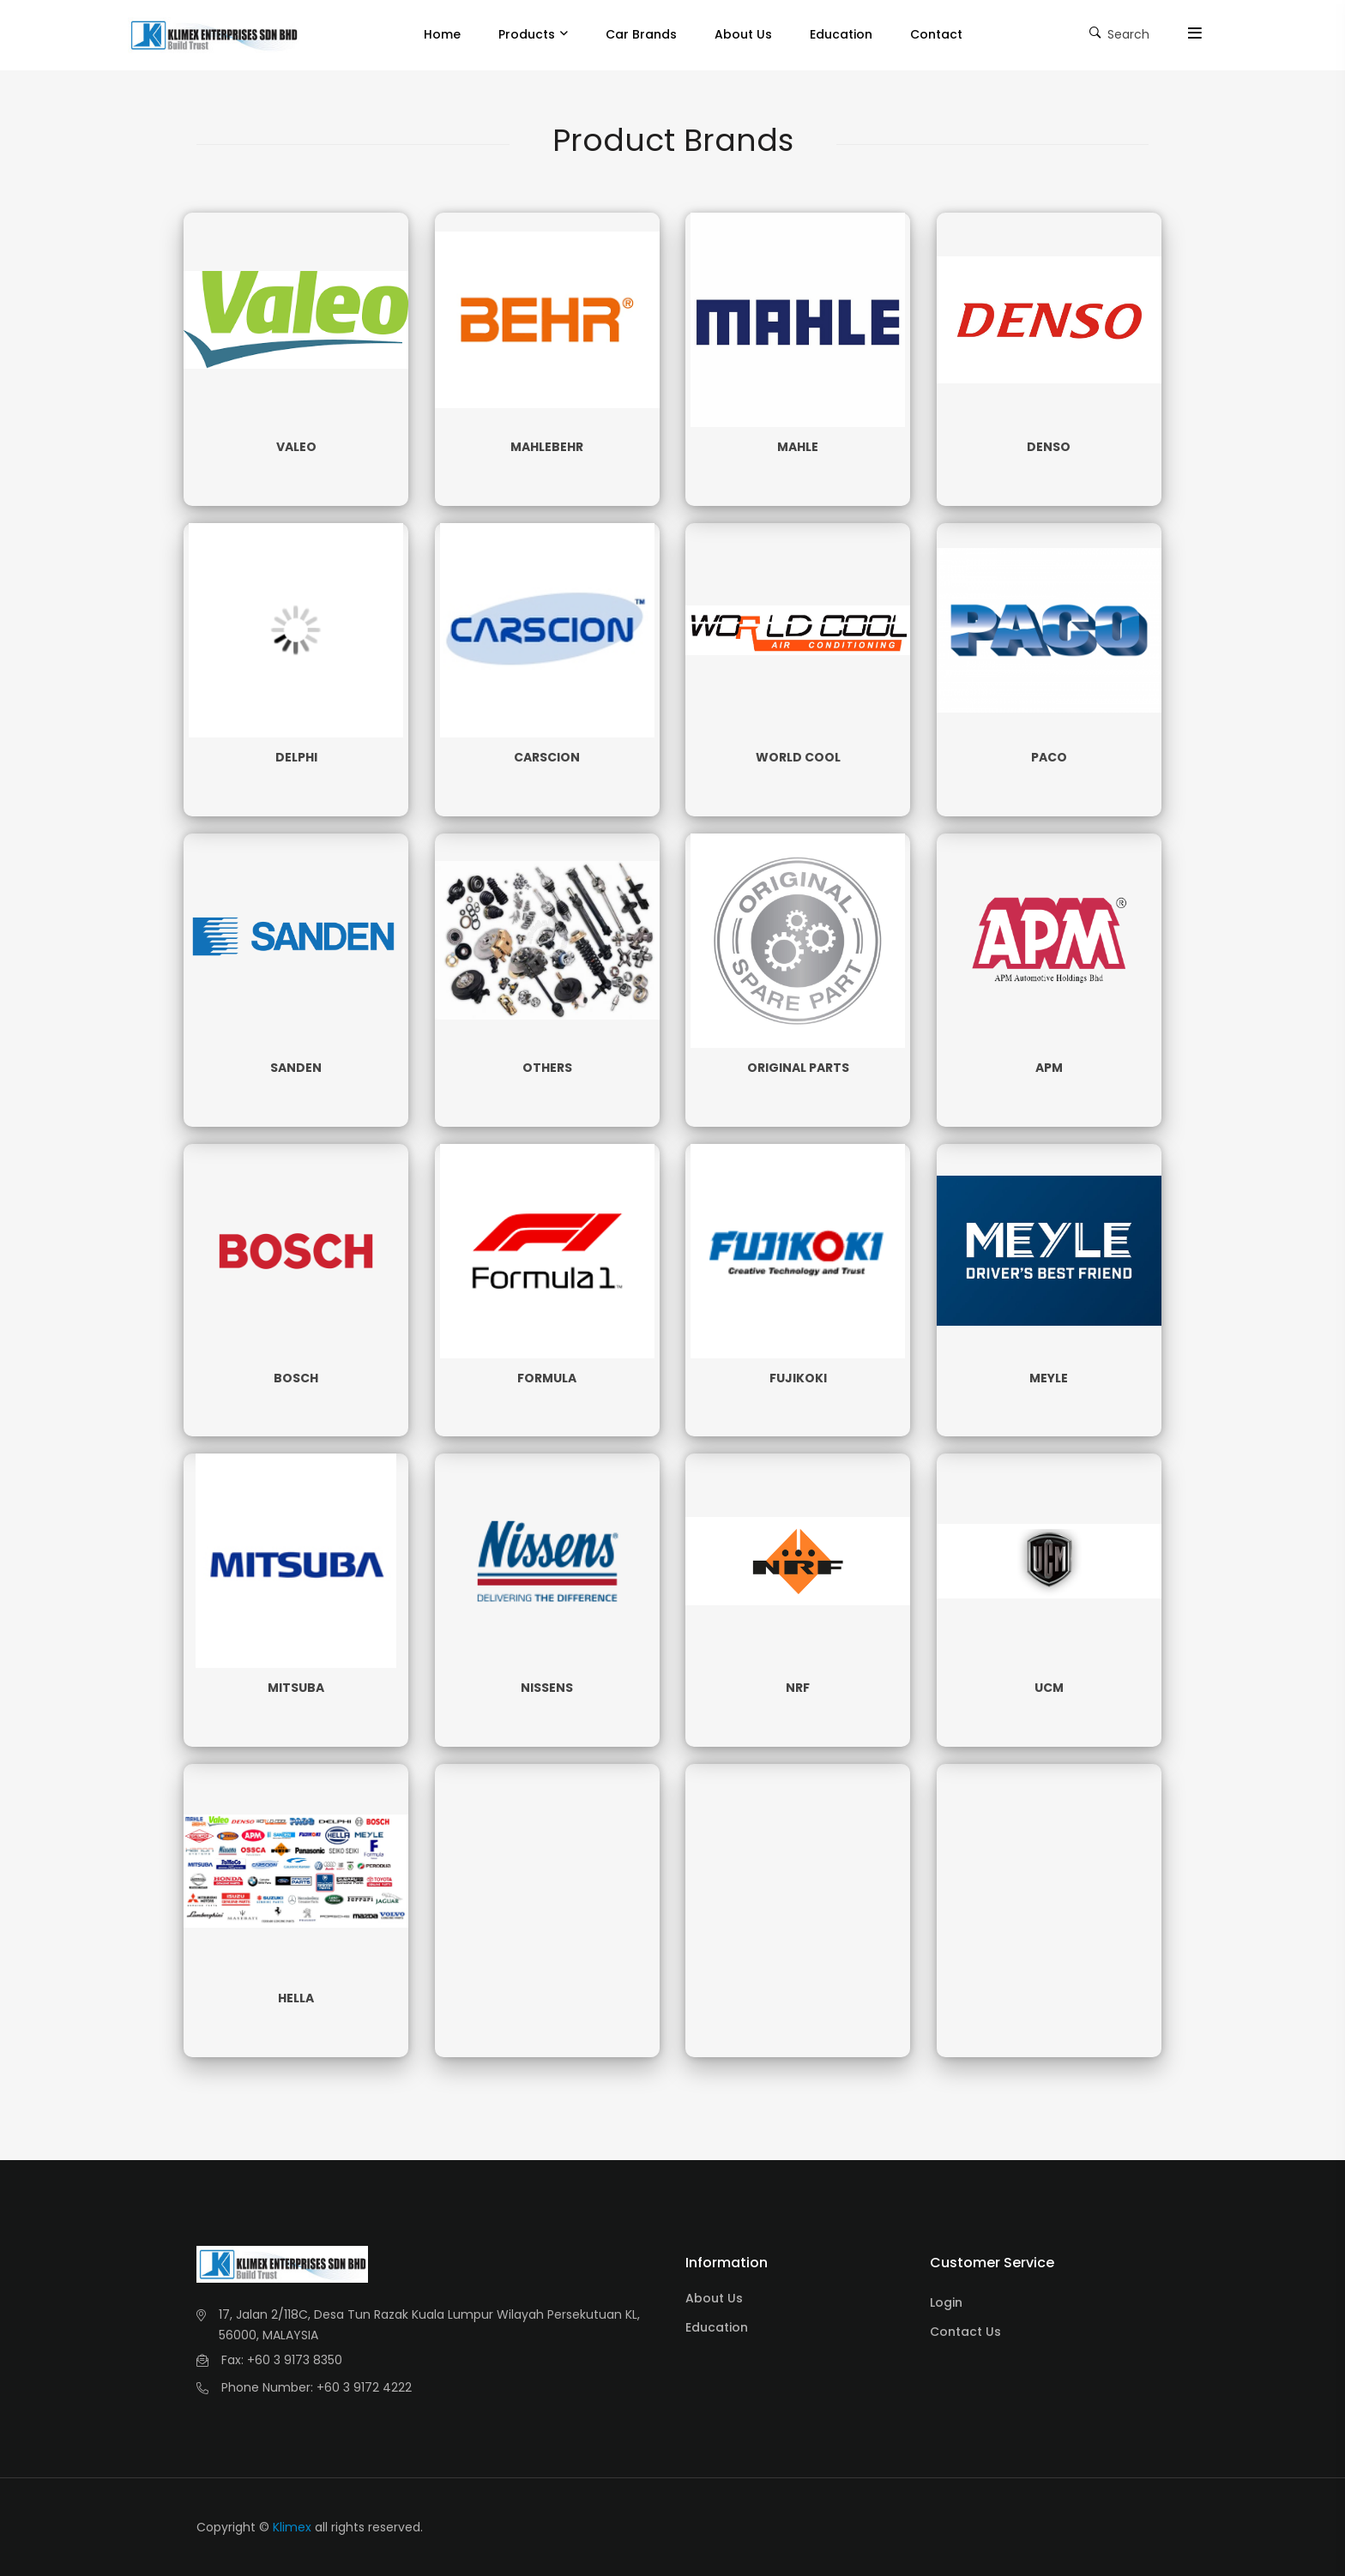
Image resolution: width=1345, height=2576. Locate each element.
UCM (1049, 1687)
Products (526, 34)
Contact (936, 34)
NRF (798, 1687)
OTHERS (547, 1067)
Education (841, 34)
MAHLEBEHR (546, 446)
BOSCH (296, 1378)
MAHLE (797, 446)
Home (442, 34)
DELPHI (296, 757)
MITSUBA (296, 1687)
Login (946, 2302)
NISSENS (547, 1687)
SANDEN (296, 1067)
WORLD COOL (798, 757)
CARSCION (547, 757)
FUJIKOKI (798, 1378)
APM (1049, 1067)
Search (1119, 33)
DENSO (1049, 446)
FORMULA (546, 1378)
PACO (1049, 757)
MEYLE (1048, 1378)
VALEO (296, 446)
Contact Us (965, 2331)
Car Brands (641, 34)
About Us (743, 34)
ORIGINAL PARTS (798, 1067)
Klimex (292, 2527)
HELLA (296, 1998)
